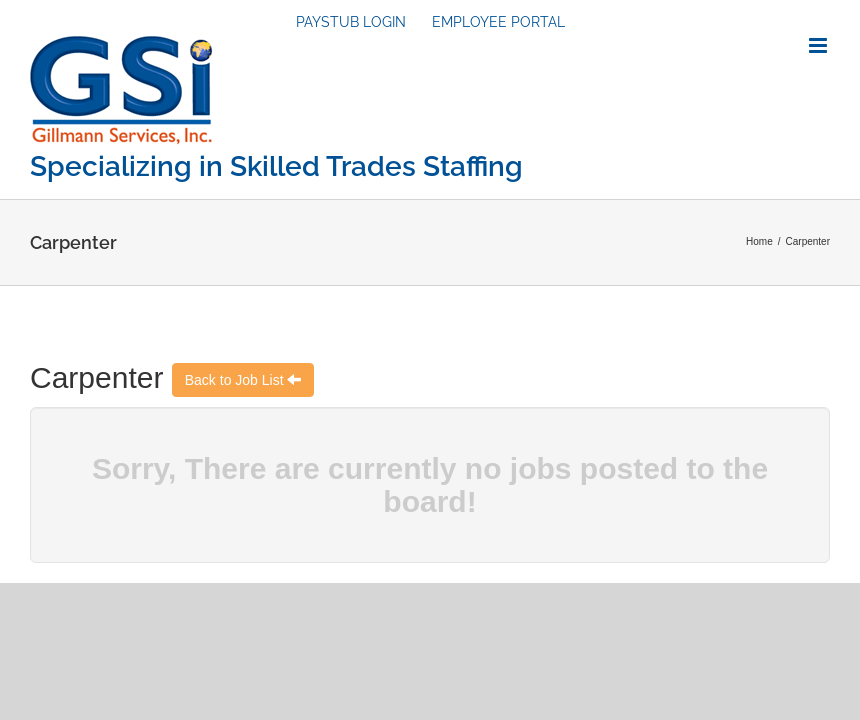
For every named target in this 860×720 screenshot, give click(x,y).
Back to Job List (236, 380)
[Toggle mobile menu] (819, 45)
